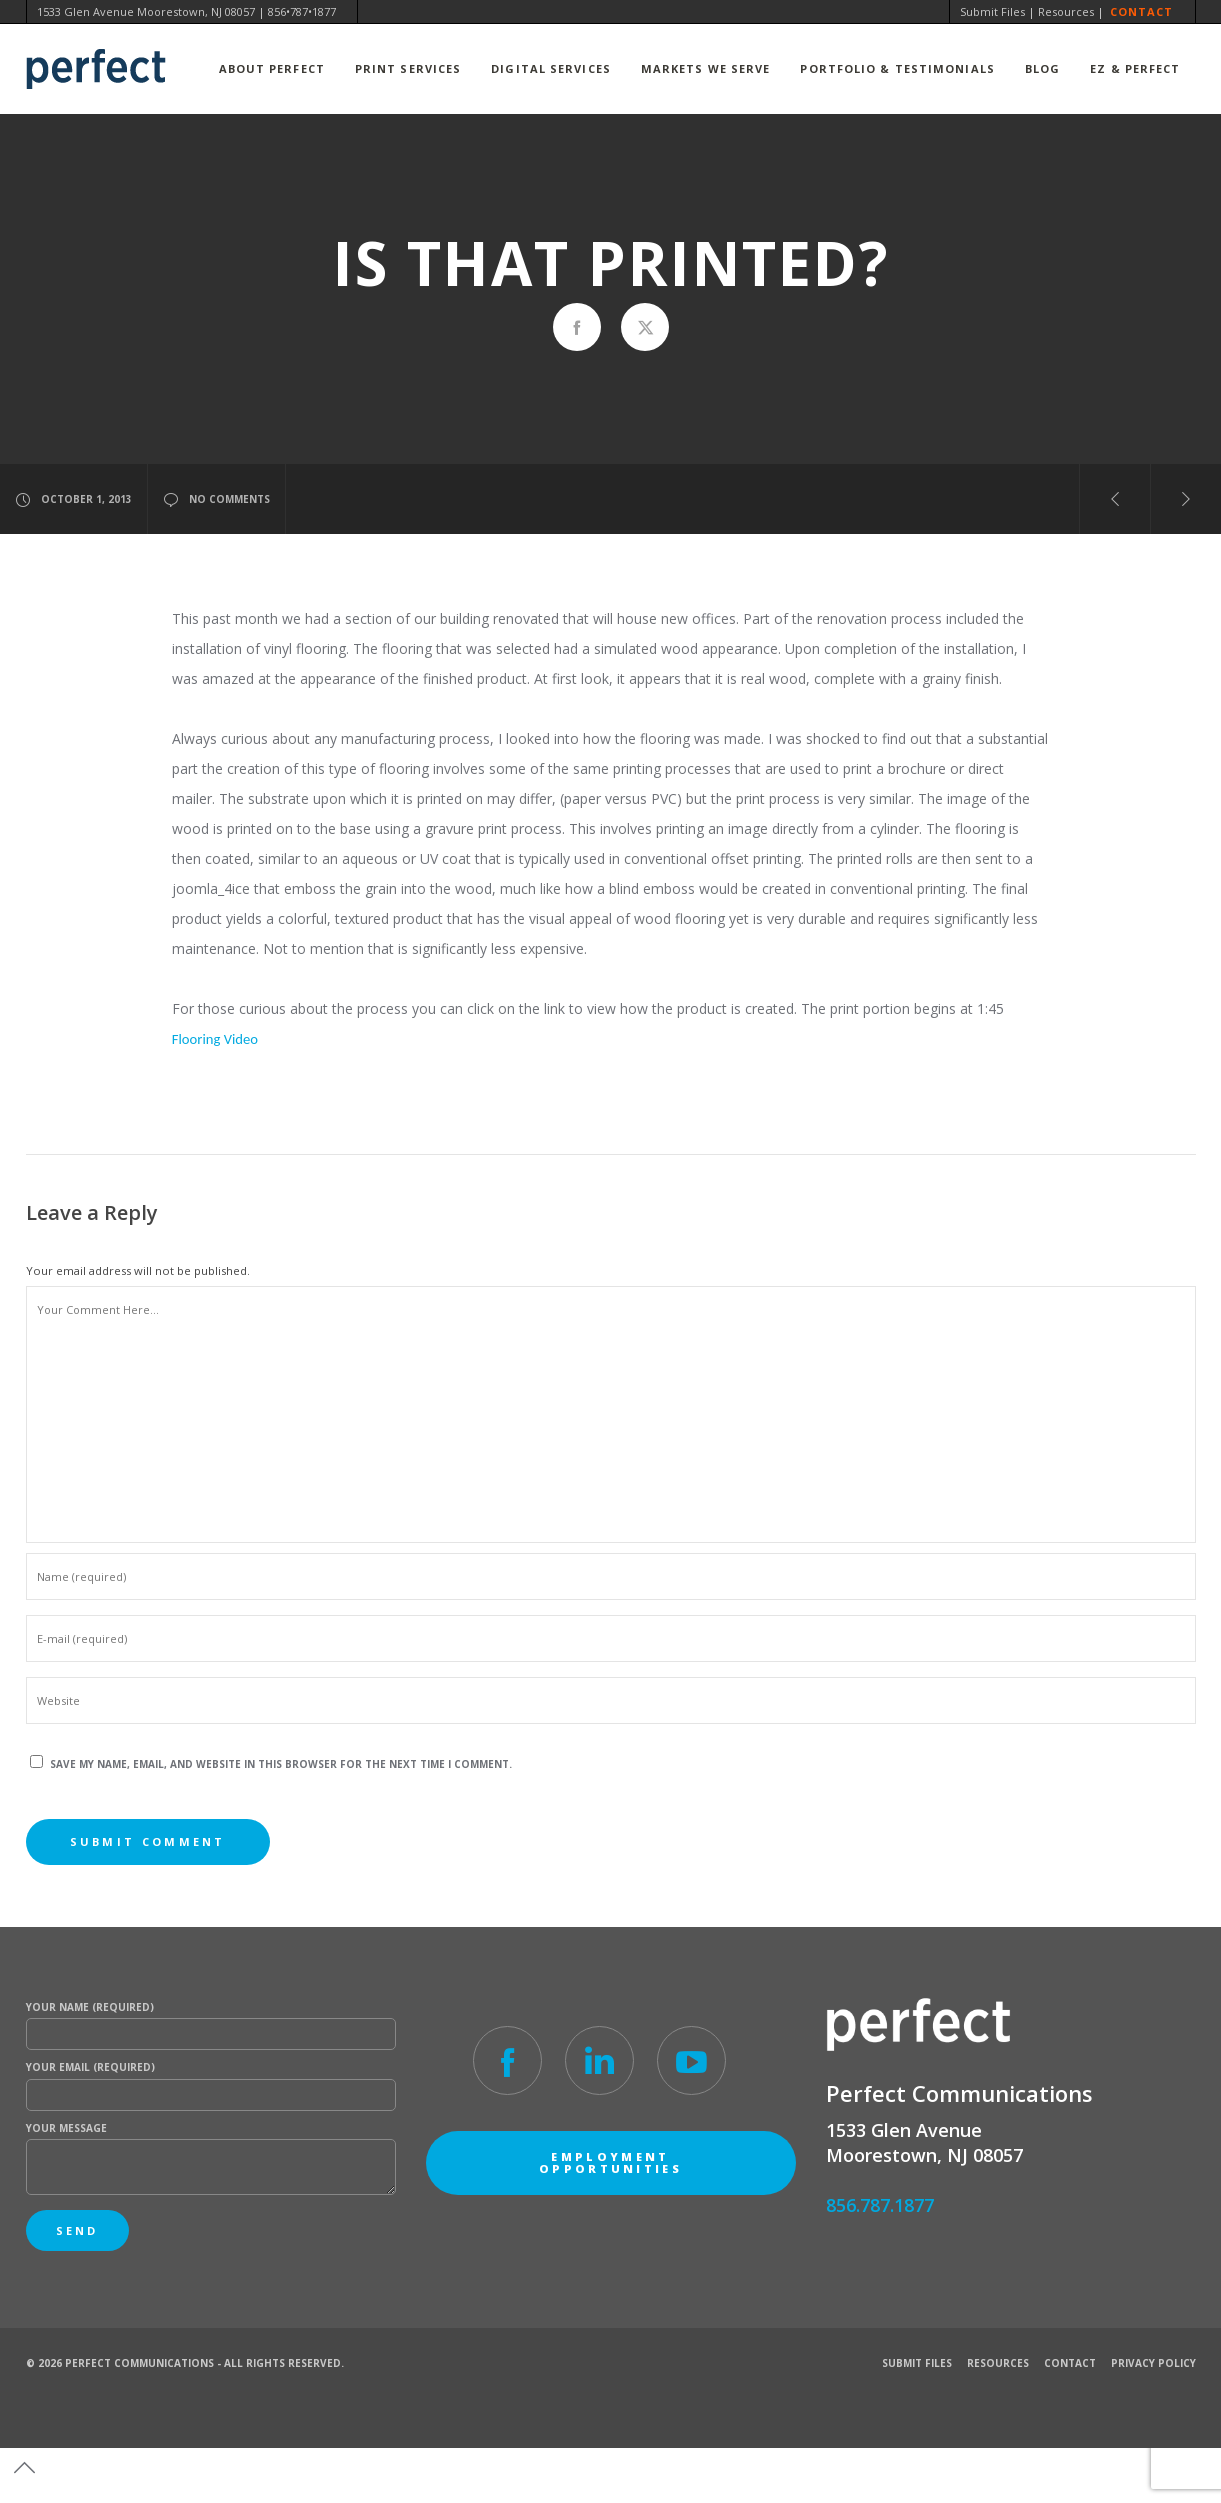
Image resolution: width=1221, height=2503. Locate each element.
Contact (1142, 11)
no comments (216, 499)
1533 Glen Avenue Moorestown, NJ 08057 (146, 11)
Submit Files (992, 11)
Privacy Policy (1153, 2363)
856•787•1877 (302, 11)
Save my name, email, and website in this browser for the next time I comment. (281, 1764)
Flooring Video (215, 1039)
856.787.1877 (880, 2205)
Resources (1066, 11)
